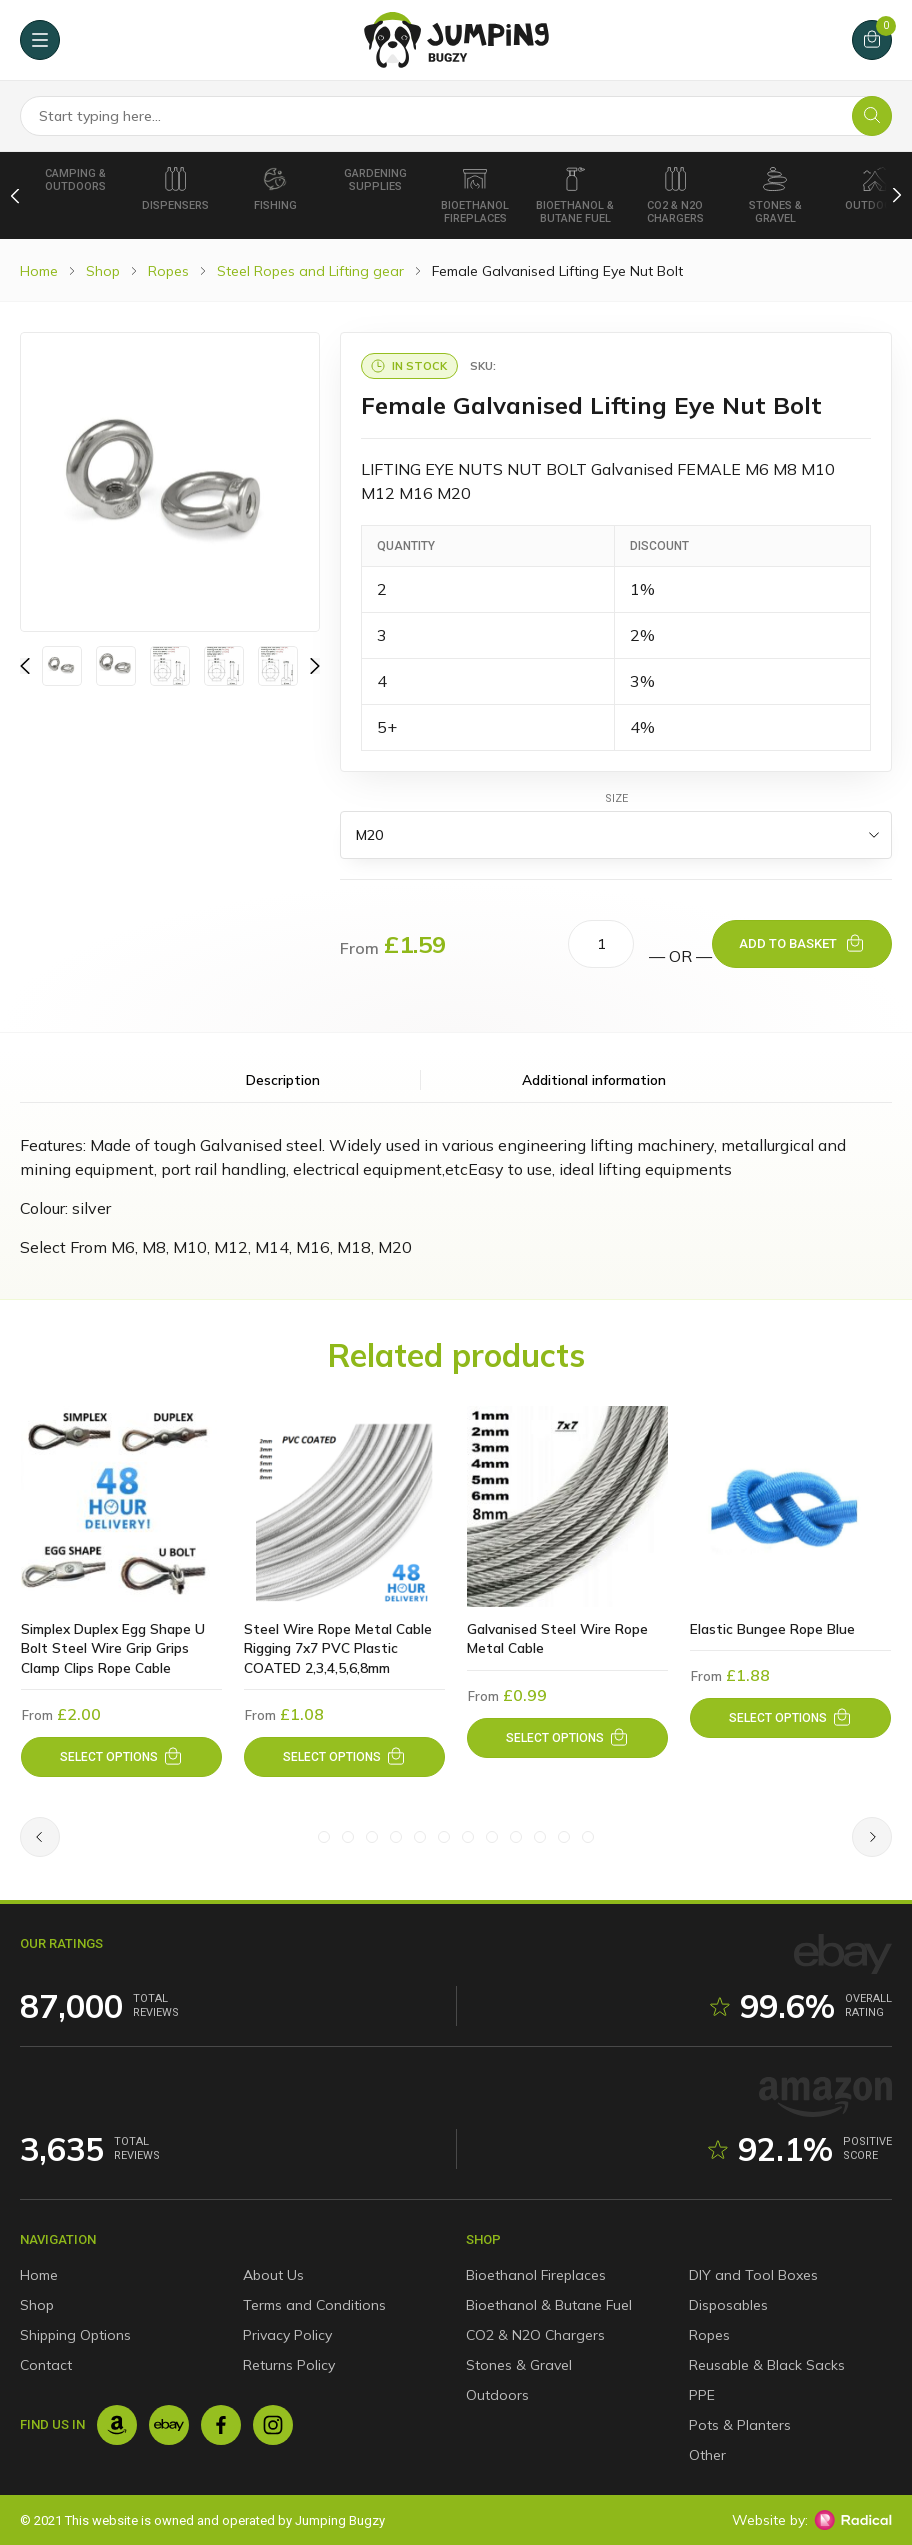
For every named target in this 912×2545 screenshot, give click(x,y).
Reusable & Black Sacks (767, 2365)
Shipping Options (75, 2335)
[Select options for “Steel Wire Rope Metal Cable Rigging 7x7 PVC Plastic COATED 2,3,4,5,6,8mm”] (344, 1759)
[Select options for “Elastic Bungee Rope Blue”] (790, 1719)
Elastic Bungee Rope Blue (773, 1629)
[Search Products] (456, 116)
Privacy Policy (287, 2335)
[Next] (897, 195)
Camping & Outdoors (75, 180)
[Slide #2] (348, 1840)
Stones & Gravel (775, 196)
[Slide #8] (492, 1840)
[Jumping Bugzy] (456, 40)
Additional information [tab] (513, 1080)
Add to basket (788, 943)
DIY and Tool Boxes (753, 2275)
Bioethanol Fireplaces (475, 196)
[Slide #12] (588, 1840)
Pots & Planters (740, 2425)
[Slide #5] (420, 1840)
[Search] (872, 116)
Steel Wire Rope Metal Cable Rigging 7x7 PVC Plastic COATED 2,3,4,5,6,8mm (338, 1649)
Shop (103, 271)
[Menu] (40, 40)
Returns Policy (289, 2365)
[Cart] (872, 40)
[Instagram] (273, 2425)
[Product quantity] (601, 944)
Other (707, 2455)
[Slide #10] (540, 1840)
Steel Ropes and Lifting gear (310, 271)
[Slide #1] (324, 1840)
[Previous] (15, 195)
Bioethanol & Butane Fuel (575, 196)
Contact (46, 2365)
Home (39, 271)
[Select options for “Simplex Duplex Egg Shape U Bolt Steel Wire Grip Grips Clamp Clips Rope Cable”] (121, 1759)
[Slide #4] (396, 1840)
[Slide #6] (444, 1840)
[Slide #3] (372, 1840)
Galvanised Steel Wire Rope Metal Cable (558, 1639)
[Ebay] (169, 2425)
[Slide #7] (468, 1840)
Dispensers (175, 189)
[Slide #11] (564, 1840)
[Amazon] (117, 2425)
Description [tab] (364, 1080)
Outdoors (497, 2395)
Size (616, 798)
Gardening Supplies (375, 180)
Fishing (275, 189)
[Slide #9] (516, 1840)
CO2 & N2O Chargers (675, 196)
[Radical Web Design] (853, 2520)
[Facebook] (221, 2425)
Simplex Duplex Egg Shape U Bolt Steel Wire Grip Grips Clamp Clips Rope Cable (115, 1649)
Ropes (168, 271)
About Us (273, 2275)
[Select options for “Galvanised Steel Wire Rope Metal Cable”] (567, 1739)
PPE (702, 2395)
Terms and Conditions (314, 2305)
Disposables (728, 2305)
